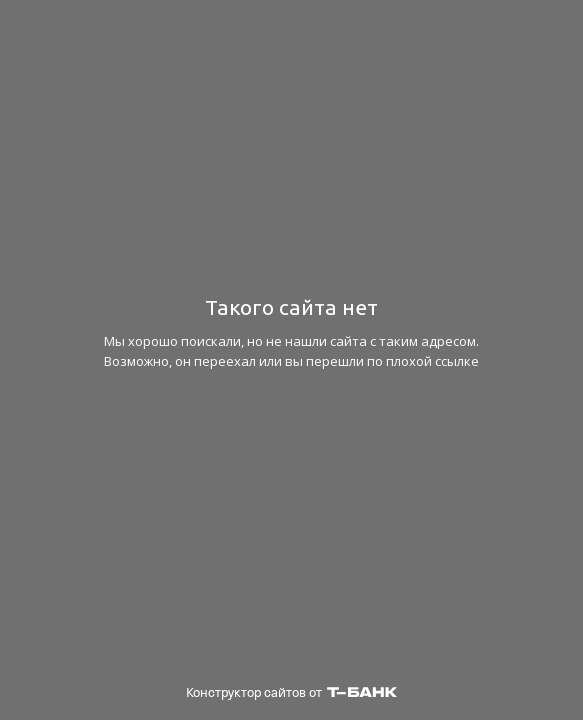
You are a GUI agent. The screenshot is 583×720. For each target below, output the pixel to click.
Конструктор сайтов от (291, 692)
